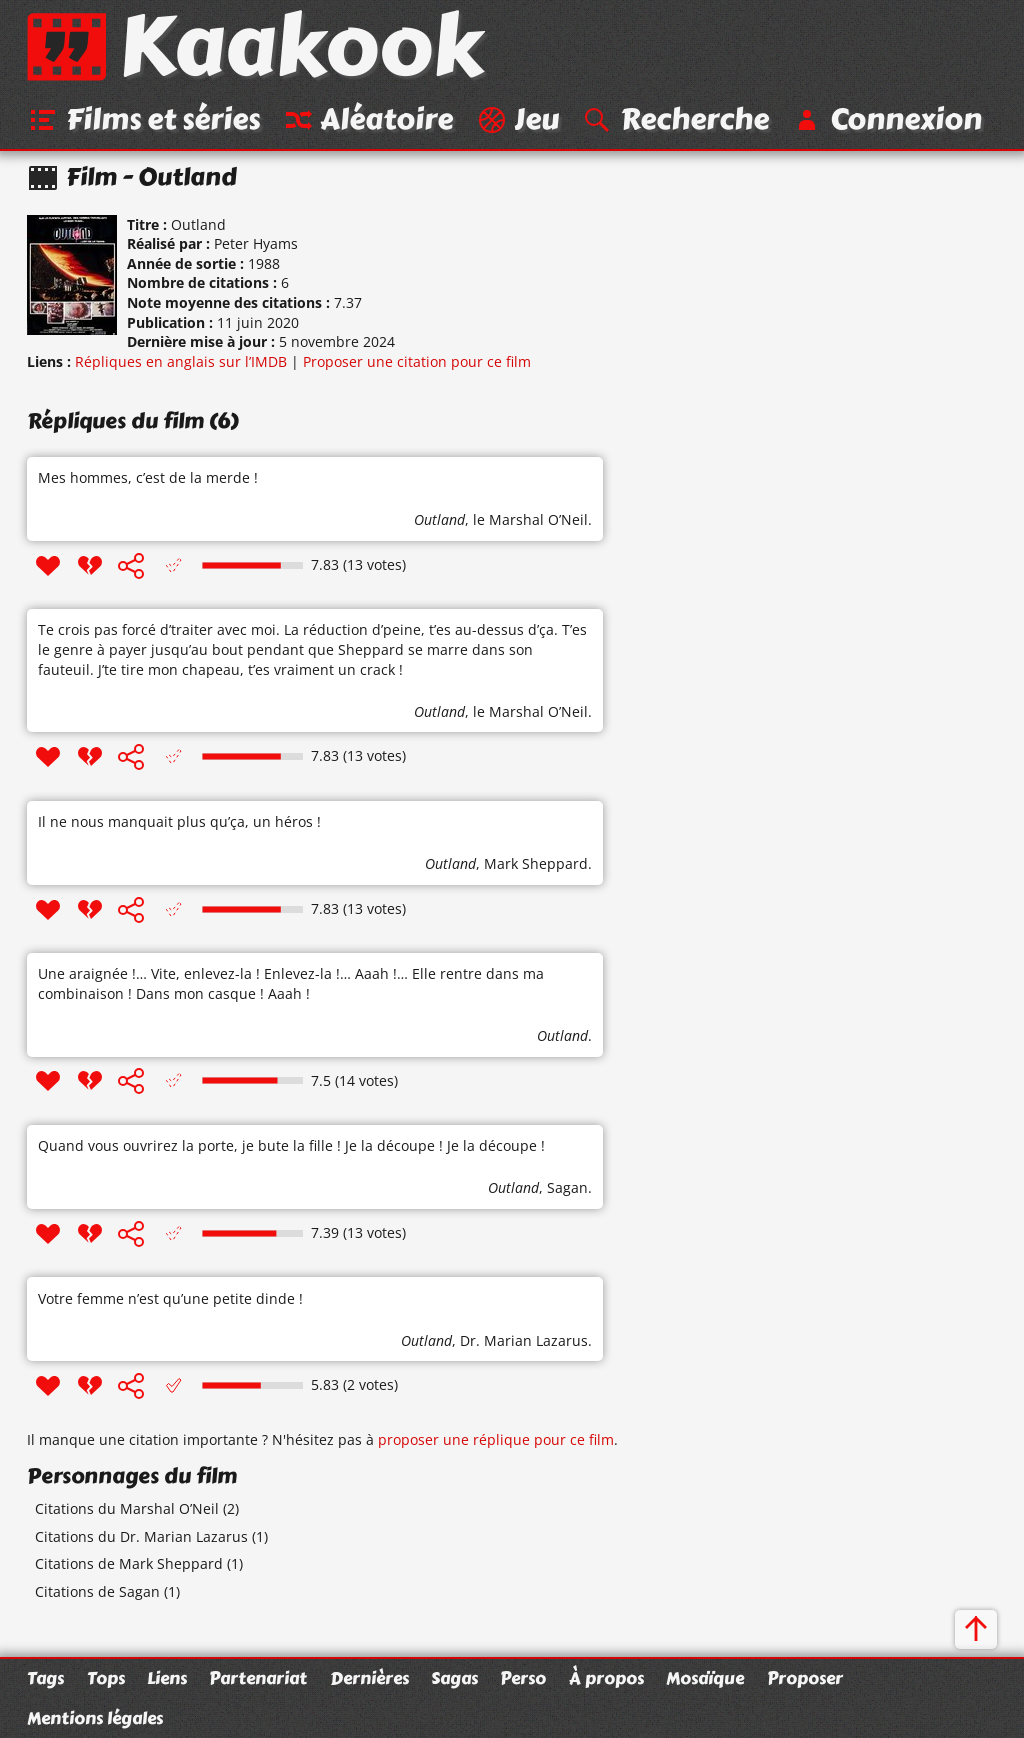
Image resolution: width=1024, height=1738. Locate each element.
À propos (606, 1678)
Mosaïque (705, 1678)
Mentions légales (95, 1718)
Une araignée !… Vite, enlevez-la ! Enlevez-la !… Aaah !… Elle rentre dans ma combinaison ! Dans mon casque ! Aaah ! (291, 983)
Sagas (454, 1678)
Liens (167, 1678)
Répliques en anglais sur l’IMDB (181, 361)
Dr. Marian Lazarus (524, 1340)
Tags (45, 1678)
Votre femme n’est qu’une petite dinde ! (170, 1298)
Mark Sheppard (536, 863)
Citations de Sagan (97, 1591)
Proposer (805, 1678)
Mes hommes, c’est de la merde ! (148, 477)
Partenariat (258, 1678)
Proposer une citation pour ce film (417, 361)
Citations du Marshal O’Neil (127, 1508)
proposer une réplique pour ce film (496, 1439)
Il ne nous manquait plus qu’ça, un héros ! (179, 821)
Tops (106, 1678)
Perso (523, 1678)
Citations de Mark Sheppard (129, 1563)
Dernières (369, 1678)
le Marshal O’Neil (530, 519)
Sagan (567, 1187)
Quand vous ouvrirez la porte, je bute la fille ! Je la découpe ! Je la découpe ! (291, 1145)
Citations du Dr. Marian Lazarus (141, 1536)
